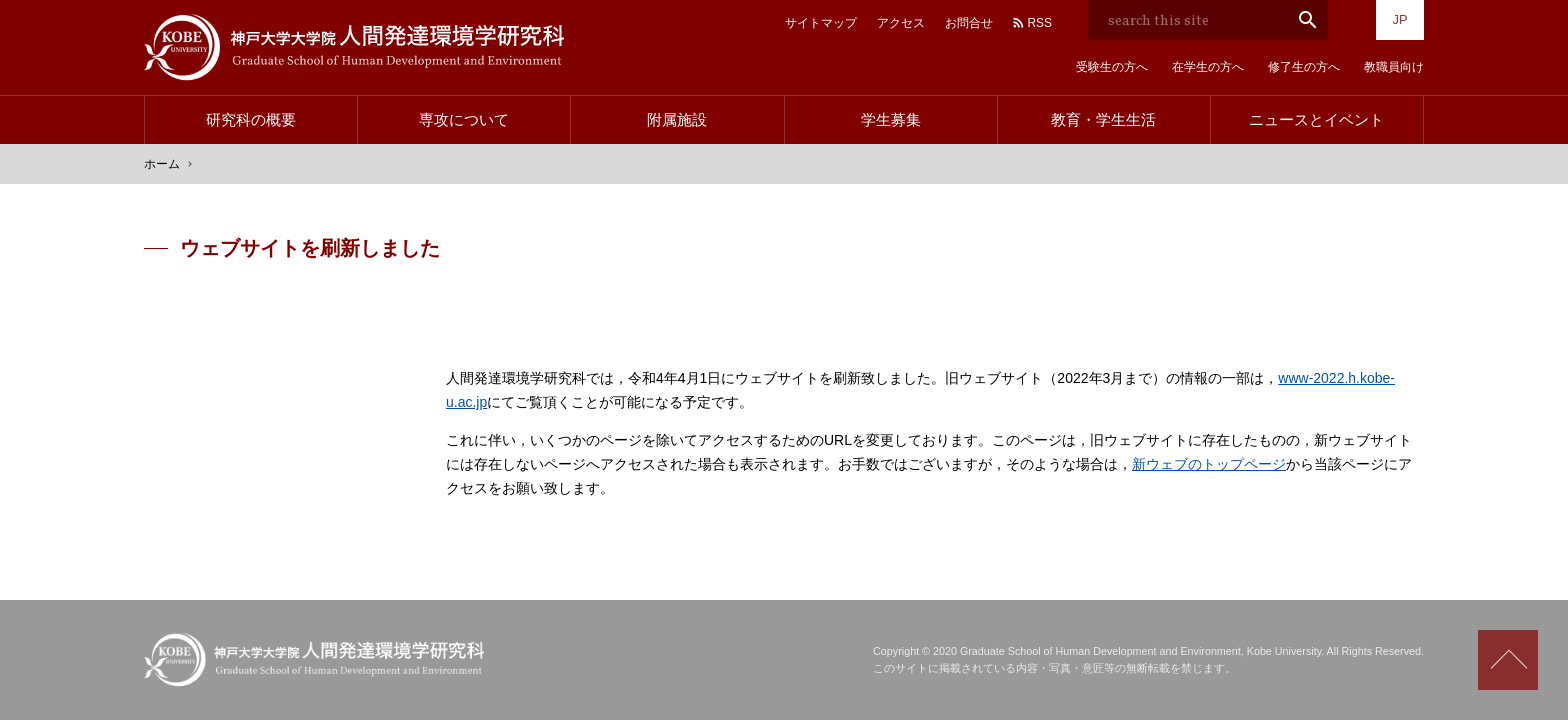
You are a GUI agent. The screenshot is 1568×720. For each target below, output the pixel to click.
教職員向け (1394, 67)
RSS (1039, 23)
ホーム (162, 164)
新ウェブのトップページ (1209, 464)
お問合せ (969, 23)
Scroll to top (1508, 660)
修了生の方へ (1304, 67)
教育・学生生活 (1103, 119)
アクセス (901, 23)
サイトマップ (821, 23)
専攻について (464, 119)
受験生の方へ (1112, 67)
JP (1399, 19)
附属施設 (677, 119)
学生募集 (891, 119)
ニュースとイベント (1316, 119)
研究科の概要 (251, 119)
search (1308, 20)
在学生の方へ (1208, 67)
